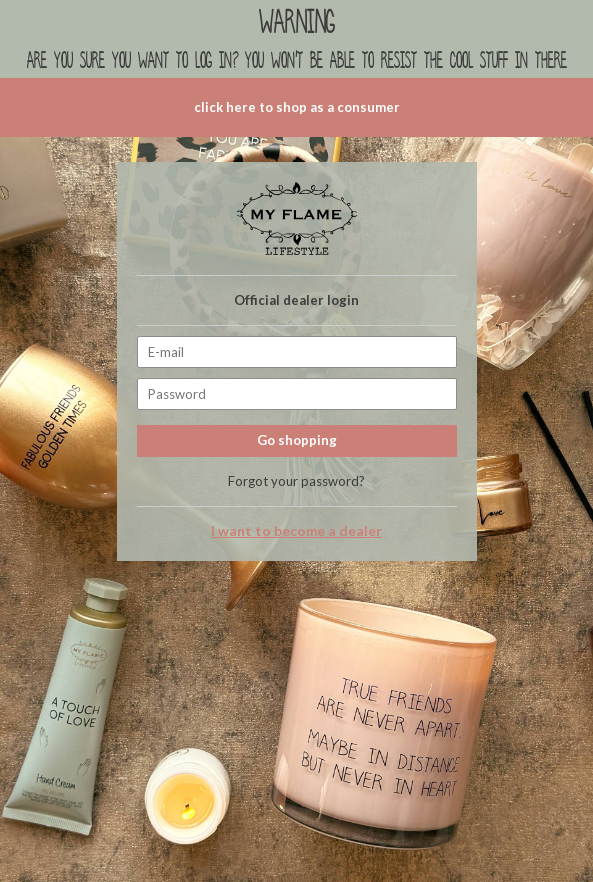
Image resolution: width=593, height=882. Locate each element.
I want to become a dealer (296, 531)
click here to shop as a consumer (297, 107)
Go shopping (297, 440)
